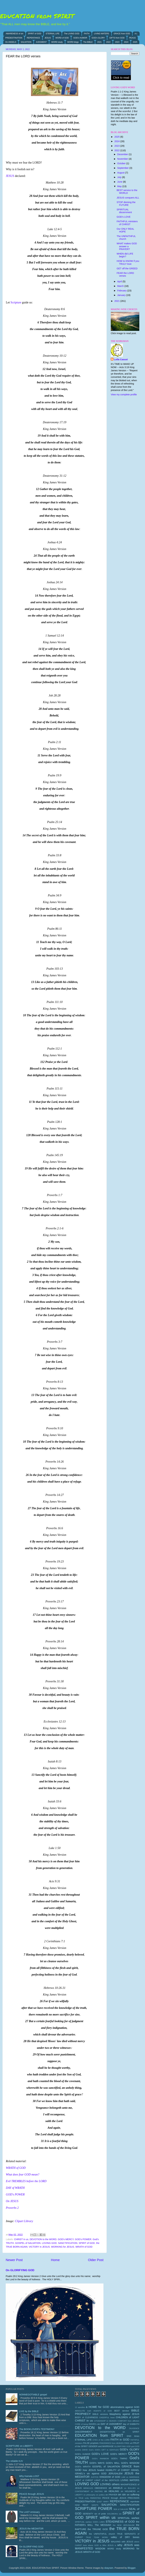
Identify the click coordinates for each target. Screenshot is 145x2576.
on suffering (133, 2494)
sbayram (108, 2568)
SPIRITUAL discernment (124, 211)
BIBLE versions (100, 2414)
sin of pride (100, 2513)
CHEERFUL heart (107, 2417)
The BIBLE (88, 42)
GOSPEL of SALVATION (28, 2243)
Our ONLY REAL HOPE (125, 230)
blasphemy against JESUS (124, 2414)
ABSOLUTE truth (83, 2411)
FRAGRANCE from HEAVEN (111, 2443)
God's (91, 2450)
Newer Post (14, 2260)
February (122, 290)
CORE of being (81, 2424)
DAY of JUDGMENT (111, 2424)
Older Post (95, 2260)
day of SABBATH (131, 2424)
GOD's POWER (15, 2194)
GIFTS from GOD (116, 38)
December (123, 154)
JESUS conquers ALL (128, 197)
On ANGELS (10, 42)
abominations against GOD (124, 2407)
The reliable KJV (14, 2461)
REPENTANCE (33, 38)
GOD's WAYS (96, 2463)
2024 (126, 42)
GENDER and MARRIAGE (101, 2446)
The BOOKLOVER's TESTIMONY (37, 2429)
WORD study (57, 42)
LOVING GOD (49, 2243)
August (121, 172)
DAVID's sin (94, 2424)
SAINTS (95, 2505)
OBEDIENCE (101, 2488)
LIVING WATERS (101, 33)
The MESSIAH (103, 2525)
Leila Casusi (121, 359)
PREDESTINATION (13, 38)
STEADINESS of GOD (120, 2521)
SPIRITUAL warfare (128, 2518)
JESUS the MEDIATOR (31, 2528)
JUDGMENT (41, 42)
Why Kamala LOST (29, 2476)
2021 (99, 42)
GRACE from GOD (122, 33)
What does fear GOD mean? (22, 2174)
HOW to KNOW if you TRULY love (128, 262)
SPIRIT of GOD (34, 33)
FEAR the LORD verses (125, 274)
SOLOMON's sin (114, 2514)
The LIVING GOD (71, 33)
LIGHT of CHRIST (84, 2480)
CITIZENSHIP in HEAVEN (105, 2421)
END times (133, 2436)
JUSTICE (95, 2477)
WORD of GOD (62, 38)
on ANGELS (115, 2488)
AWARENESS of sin (14, 33)
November (123, 159)
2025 (135, 42)
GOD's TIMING (119, 2458)
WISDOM (100, 2548)
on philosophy (89, 2495)
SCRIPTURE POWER (93, 2508)
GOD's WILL (113, 2463)
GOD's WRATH (83, 2466)
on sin (122, 2494)
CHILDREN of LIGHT (127, 2417)
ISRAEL (135, 2470)
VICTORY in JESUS (39, 2246)
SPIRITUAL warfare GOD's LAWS (90, 2522)
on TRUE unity (82, 2498)
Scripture (16, 302)
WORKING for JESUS (62, 2246)
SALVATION (26, 42)
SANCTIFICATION (67, 2243)
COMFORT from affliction (128, 2421)
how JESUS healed (93, 2470)
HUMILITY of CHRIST (118, 2470)
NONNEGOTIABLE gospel (33, 2394)
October (121, 163)
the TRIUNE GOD (98, 2529)
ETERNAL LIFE (52, 33)
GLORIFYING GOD (122, 2446)
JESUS (48, 38)
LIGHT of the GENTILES (106, 2480)
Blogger (132, 2568)
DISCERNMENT (83, 2431)
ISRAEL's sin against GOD (90, 2473)
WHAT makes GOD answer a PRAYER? (127, 246)
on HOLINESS (128, 2491)
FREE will (128, 2443)
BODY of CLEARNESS (86, 2417)
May (119, 186)
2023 (117, 42)
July (119, 177)
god (132, 2446)
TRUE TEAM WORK (97, 2537)
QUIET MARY (103, 2502)
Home (55, 2260)
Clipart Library (24, 2221)
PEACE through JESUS (31, 2494)
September (123, 168)
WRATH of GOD (16, 2167)
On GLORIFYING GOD (20, 2270)
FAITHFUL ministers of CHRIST (127, 222)
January (121, 295)
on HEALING (111, 2491)
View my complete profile (124, 394)
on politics (100, 2495)
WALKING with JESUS (122, 2541)
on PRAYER (111, 2494)
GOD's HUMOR (80, 38)
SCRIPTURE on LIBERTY (19, 2446)
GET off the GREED (127, 268)
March (120, 286)
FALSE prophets (91, 2443)
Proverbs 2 (12, 2207)
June (120, 181)
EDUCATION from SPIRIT (37, 16)
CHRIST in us (21, 2239)
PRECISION (133, 2498)
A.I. (136, 33)
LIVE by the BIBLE (29, 2411)
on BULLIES (130, 2488)
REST (85, 2505)
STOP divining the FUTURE (126, 203)
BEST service (121, 2411)
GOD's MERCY (66, 2239)
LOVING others (110, 2484)
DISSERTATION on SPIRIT (119, 2432)
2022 (108, 42)
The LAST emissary (29, 2512)
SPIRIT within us (101, 2517)
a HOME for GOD (97, 2407)
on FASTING (97, 2491)
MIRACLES (88, 2488)
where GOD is (94, 2545)
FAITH (86, 33)
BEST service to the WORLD (127, 191)
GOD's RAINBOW (100, 2459)
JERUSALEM (115, 2473)
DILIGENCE (134, 2428)
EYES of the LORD (101, 2440)
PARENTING (95, 2498)
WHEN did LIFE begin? (125, 255)
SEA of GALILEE (120, 2509)
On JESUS (12, 2201)
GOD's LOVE (123, 217)
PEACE (132, 38)
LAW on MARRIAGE (130, 2477)
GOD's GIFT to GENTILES (107, 2450)
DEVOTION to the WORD (43, 2239)
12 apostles (80, 2407)
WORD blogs (73, 42)
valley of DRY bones (125, 2537)
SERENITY (88, 2513)
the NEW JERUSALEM (123, 2525)
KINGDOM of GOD (110, 2477)
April (120, 281)
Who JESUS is (109, 2545)
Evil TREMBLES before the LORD (26, 2181)
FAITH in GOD (119, 2439)
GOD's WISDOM (130, 2463)
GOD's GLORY (98, 38)
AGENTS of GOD (103, 2411)
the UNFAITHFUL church (102, 2534)
